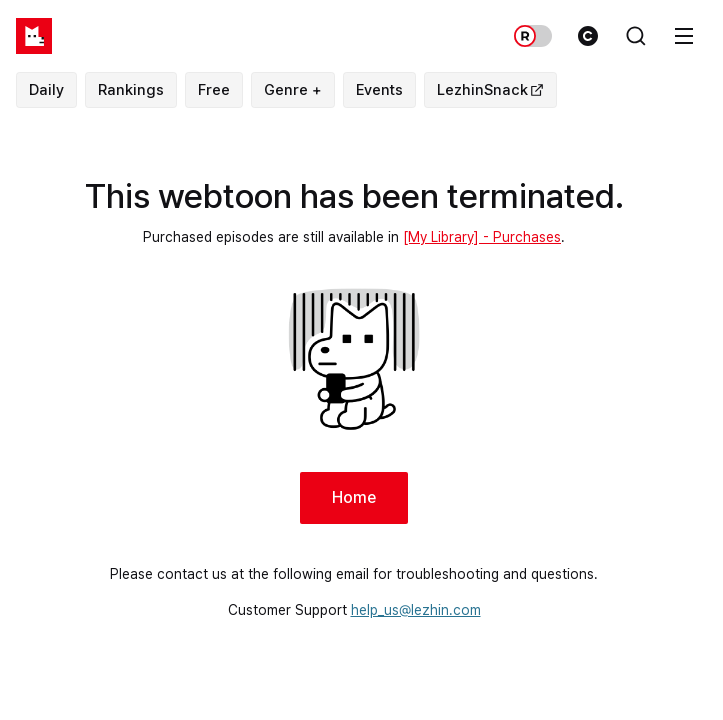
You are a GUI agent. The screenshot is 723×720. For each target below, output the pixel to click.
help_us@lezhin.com (416, 610)
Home (354, 497)
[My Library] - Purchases (482, 237)
